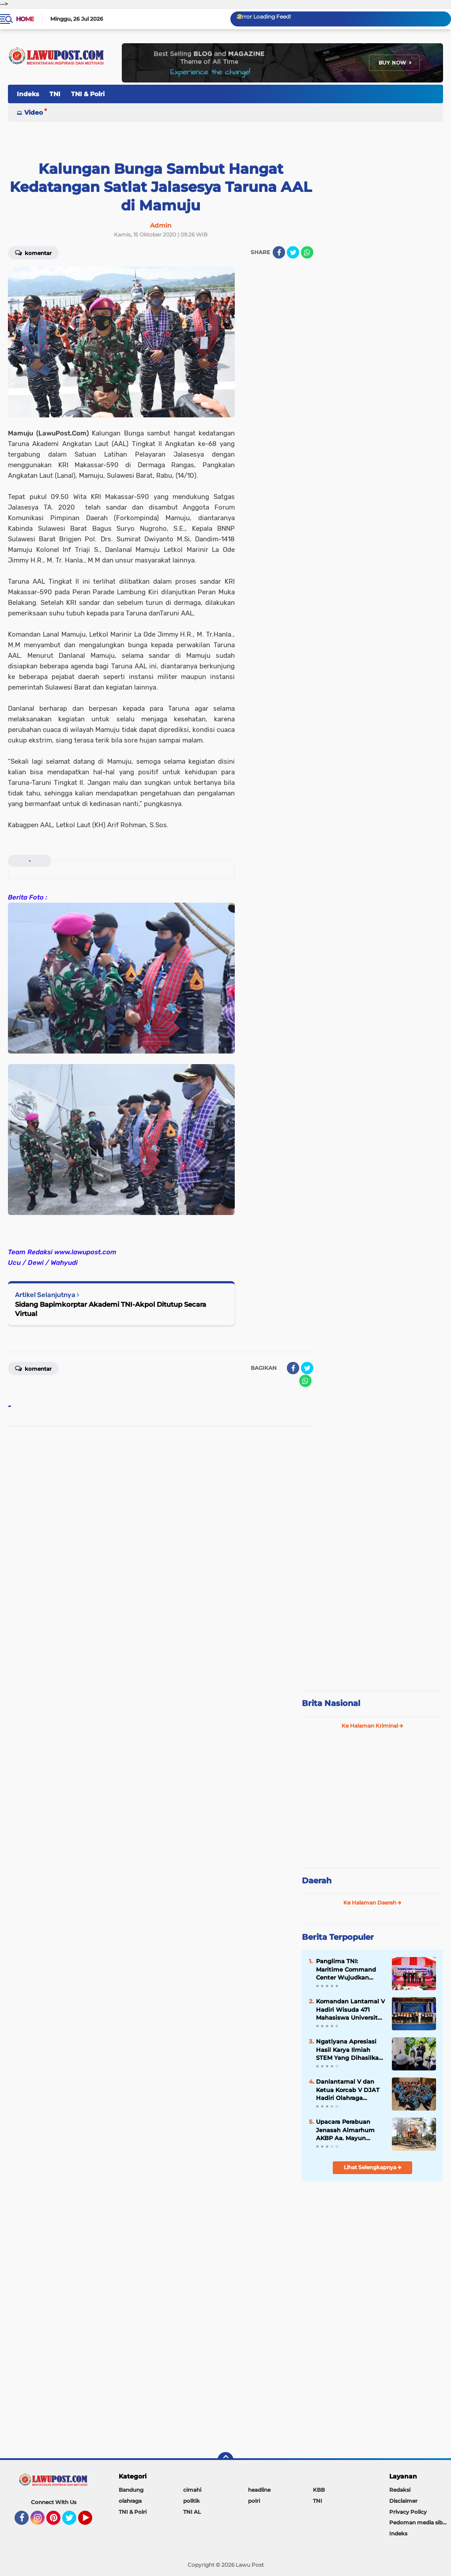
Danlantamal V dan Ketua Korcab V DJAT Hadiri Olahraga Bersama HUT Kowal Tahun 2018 (348, 2090)
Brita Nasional (331, 1703)
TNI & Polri (88, 94)
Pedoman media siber (418, 2522)
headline (259, 2489)
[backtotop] (225, 2460)
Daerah (316, 1881)
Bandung (131, 2489)
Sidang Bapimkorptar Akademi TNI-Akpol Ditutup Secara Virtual (110, 1309)
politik (191, 2500)
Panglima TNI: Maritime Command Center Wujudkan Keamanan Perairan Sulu (346, 1969)
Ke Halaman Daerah (372, 1902)
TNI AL (192, 2512)
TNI (54, 94)
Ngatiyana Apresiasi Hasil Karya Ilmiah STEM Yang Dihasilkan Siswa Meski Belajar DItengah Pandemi (349, 2050)
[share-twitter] (293, 252)
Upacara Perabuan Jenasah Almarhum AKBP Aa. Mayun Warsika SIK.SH (345, 2130)
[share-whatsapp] (307, 252)
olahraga (130, 2500)
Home (25, 19)
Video (33, 112)
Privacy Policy (408, 2512)
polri (254, 2500)
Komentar (33, 252)
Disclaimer (403, 2500)
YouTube (91, 2522)
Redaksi (399, 2489)
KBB (319, 2489)
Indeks (28, 94)
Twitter (73, 2522)
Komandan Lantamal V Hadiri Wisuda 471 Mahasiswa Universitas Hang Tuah (350, 2009)
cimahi (192, 2489)
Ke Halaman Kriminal (372, 1725)
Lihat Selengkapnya (373, 2167)
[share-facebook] (279, 252)
